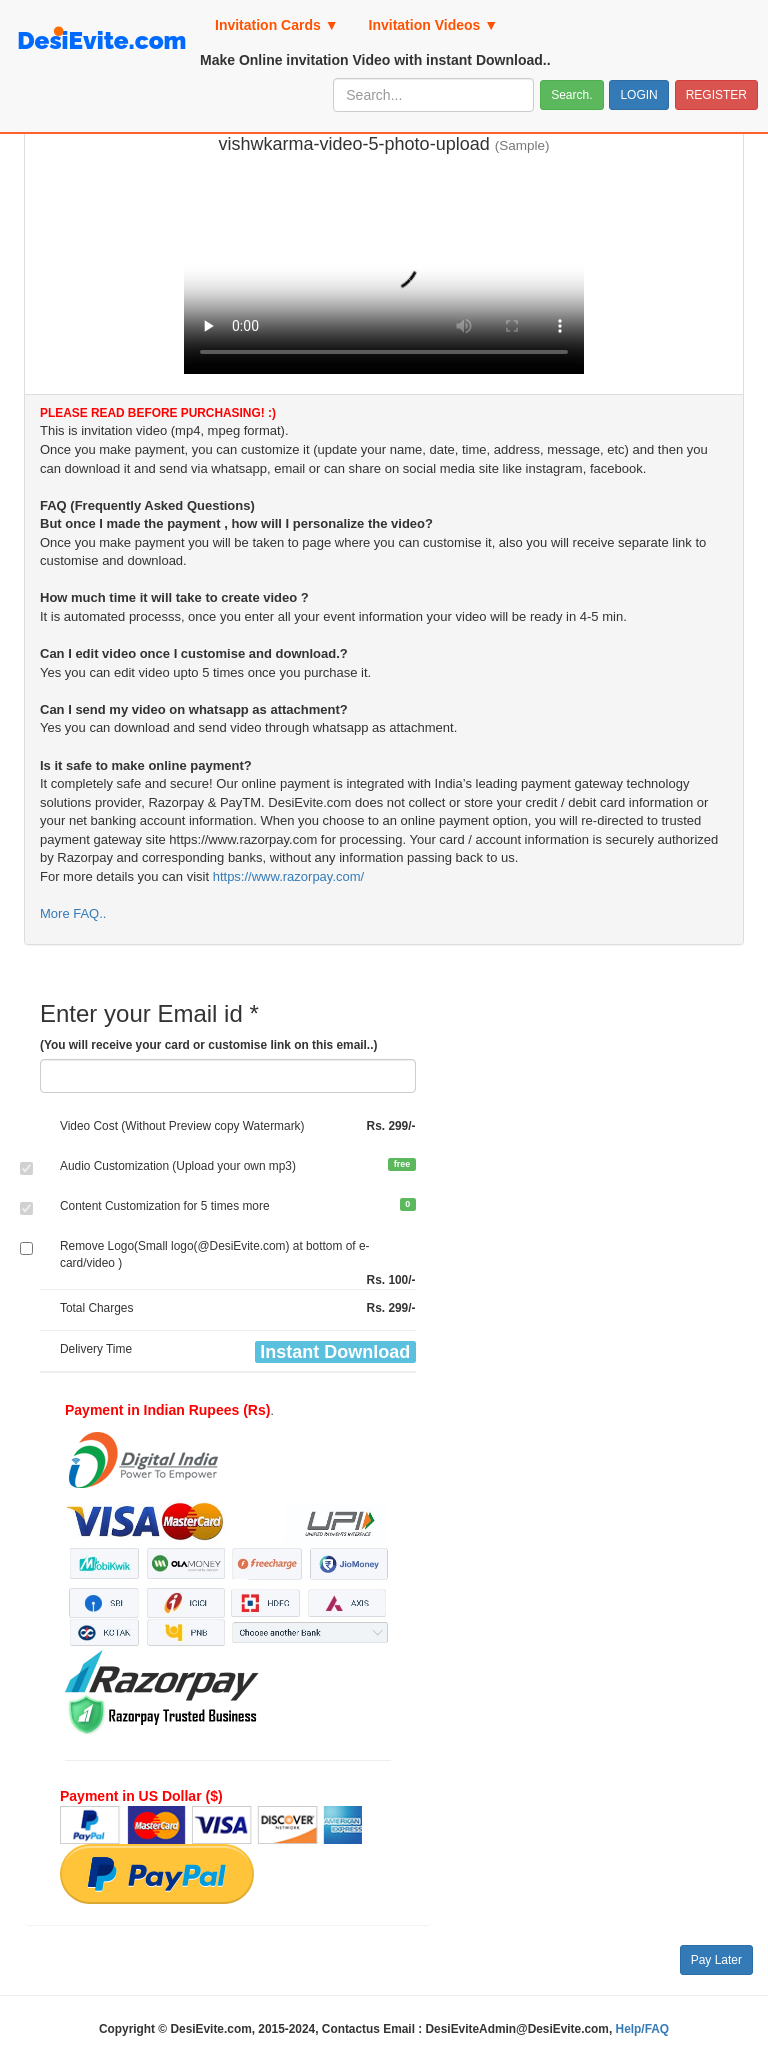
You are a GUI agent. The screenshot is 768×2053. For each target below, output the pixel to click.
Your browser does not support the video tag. (384, 269)
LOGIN (638, 95)
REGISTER (716, 95)
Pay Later (716, 1960)
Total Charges (96, 1308)
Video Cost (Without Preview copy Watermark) (182, 1126)
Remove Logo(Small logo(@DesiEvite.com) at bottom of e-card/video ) (214, 1254)
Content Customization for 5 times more (165, 1206)
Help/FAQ (643, 2029)
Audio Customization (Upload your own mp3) (178, 1166)
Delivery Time (96, 1349)
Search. (571, 95)
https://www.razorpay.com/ (288, 876)
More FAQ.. (73, 913)
